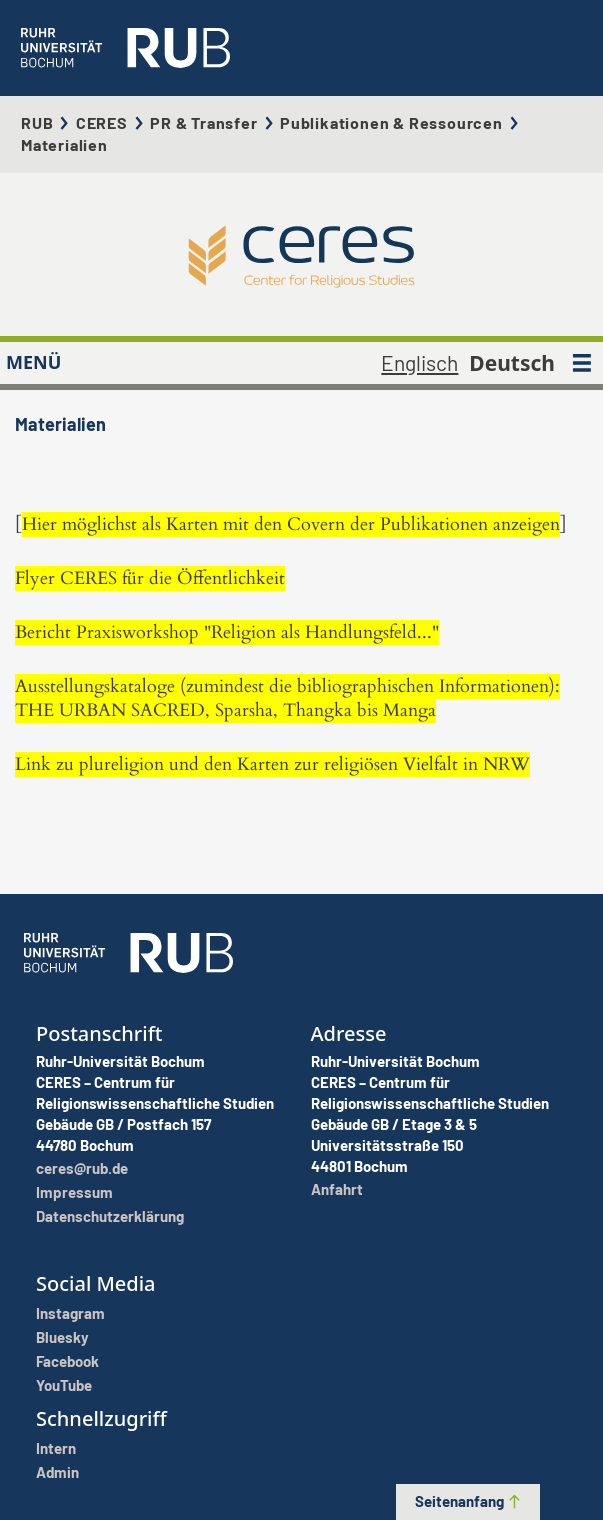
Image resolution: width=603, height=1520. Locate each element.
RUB (37, 122)
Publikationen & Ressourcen (391, 122)
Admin (57, 1472)
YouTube (64, 1385)
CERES (102, 122)
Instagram (70, 1313)
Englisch (419, 362)
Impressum (74, 1192)
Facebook (67, 1361)
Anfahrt (337, 1189)
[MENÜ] (582, 363)
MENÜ (33, 362)
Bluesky (62, 1337)
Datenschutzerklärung (110, 1216)
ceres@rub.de (82, 1168)
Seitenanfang (468, 1501)
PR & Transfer (203, 122)
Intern (56, 1448)
